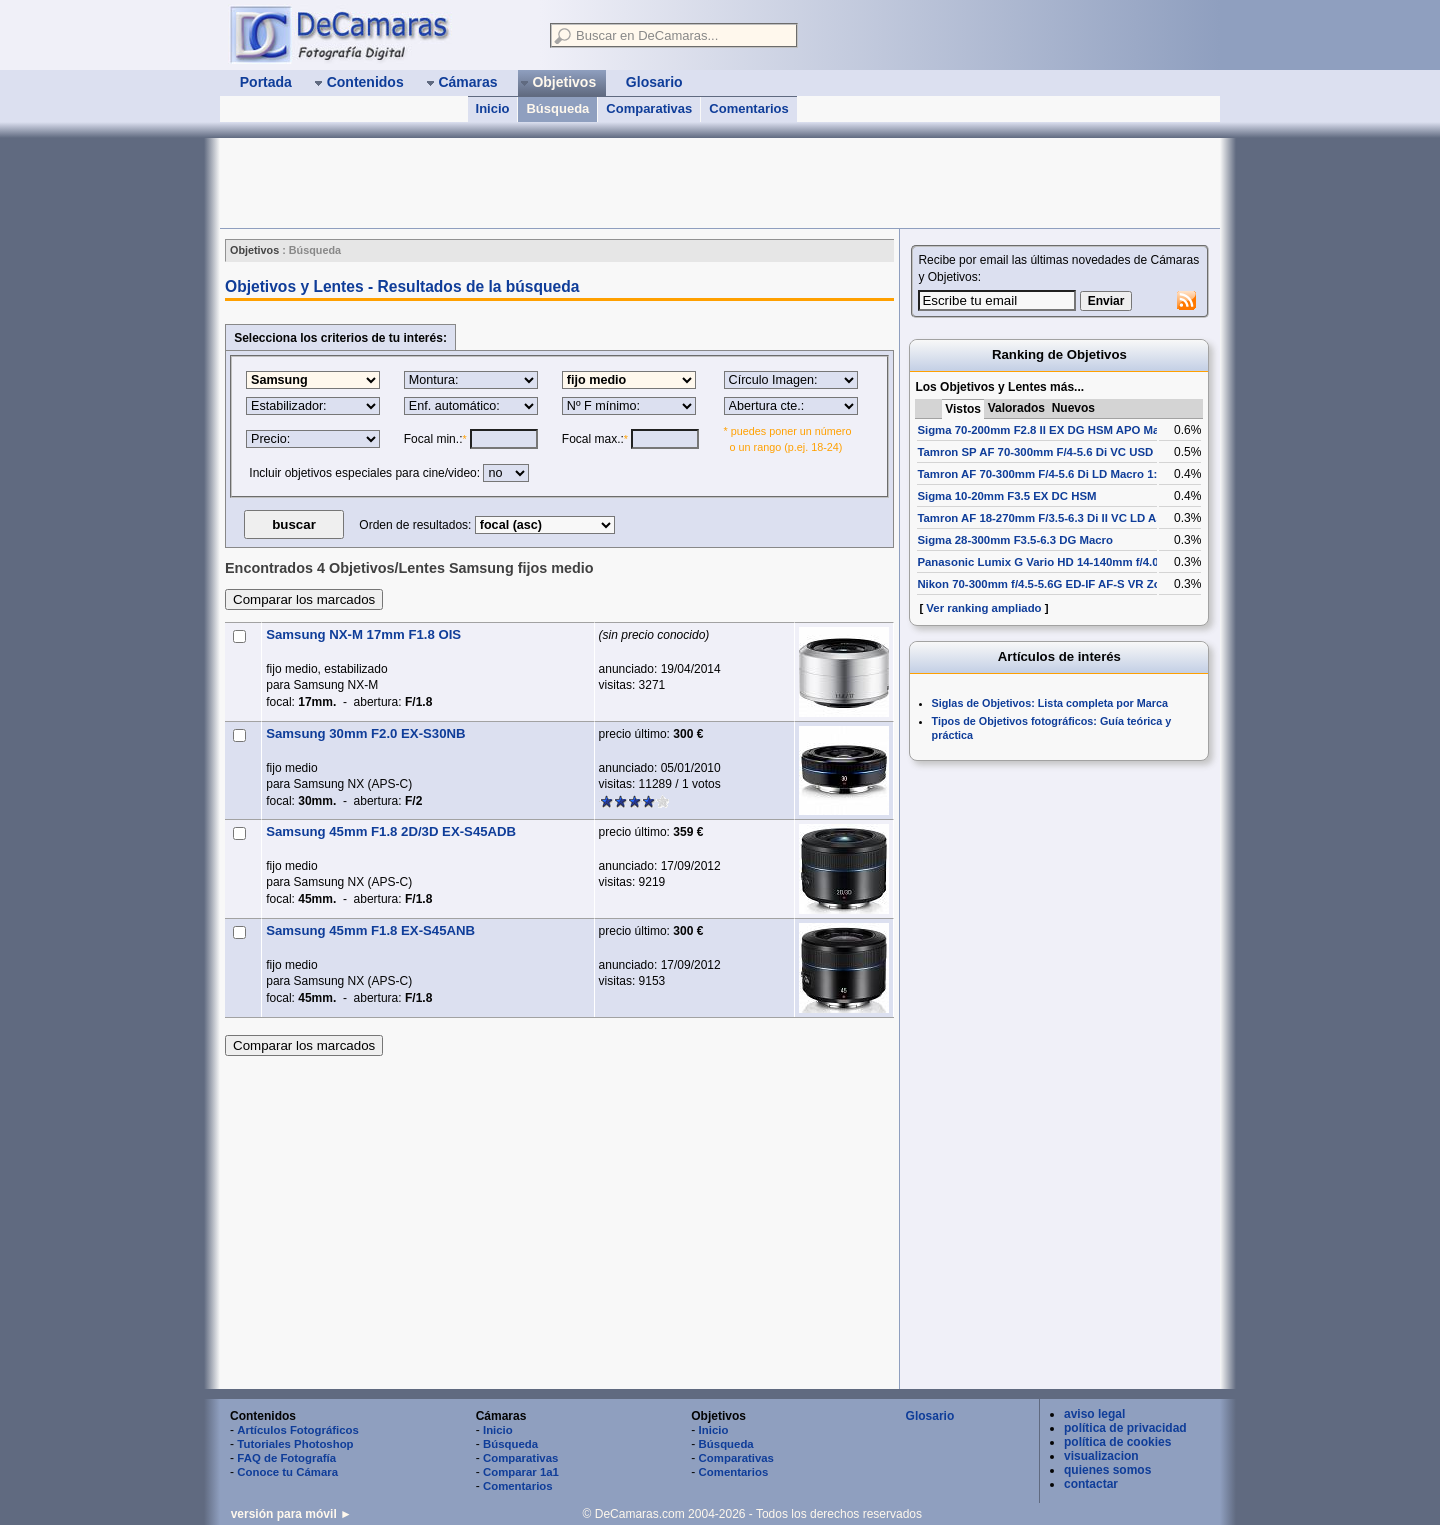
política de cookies (1117, 1442)
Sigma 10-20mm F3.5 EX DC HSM (1006, 496)
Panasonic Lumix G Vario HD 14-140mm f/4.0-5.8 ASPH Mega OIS (1092, 562)
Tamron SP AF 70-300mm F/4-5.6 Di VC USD (1035, 452)
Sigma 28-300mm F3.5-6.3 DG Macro (1015, 540)
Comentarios (748, 108)
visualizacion (1101, 1456)
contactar (1091, 1484)
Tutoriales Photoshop (295, 1444)
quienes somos (1107, 1470)
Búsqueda (557, 108)
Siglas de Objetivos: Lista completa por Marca (1050, 703)
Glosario (930, 1416)
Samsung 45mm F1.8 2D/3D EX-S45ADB (391, 831)
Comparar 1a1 (521, 1472)
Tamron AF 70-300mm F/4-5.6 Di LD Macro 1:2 (1040, 474)
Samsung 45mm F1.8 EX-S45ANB (370, 930)
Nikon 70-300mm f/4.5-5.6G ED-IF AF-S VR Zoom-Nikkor (1067, 584)
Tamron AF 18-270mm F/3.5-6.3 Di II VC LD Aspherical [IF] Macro (1090, 518)
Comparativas (649, 108)
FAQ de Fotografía (286, 1458)
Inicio (493, 108)
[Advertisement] (584, 183)
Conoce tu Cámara (287, 1472)
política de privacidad (1125, 1428)
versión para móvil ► (291, 1514)
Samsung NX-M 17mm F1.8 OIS (363, 634)
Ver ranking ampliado (983, 608)
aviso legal (1094, 1414)
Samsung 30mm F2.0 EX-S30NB (365, 733)
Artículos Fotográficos (298, 1430)
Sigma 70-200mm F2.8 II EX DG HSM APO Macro (1047, 430)
